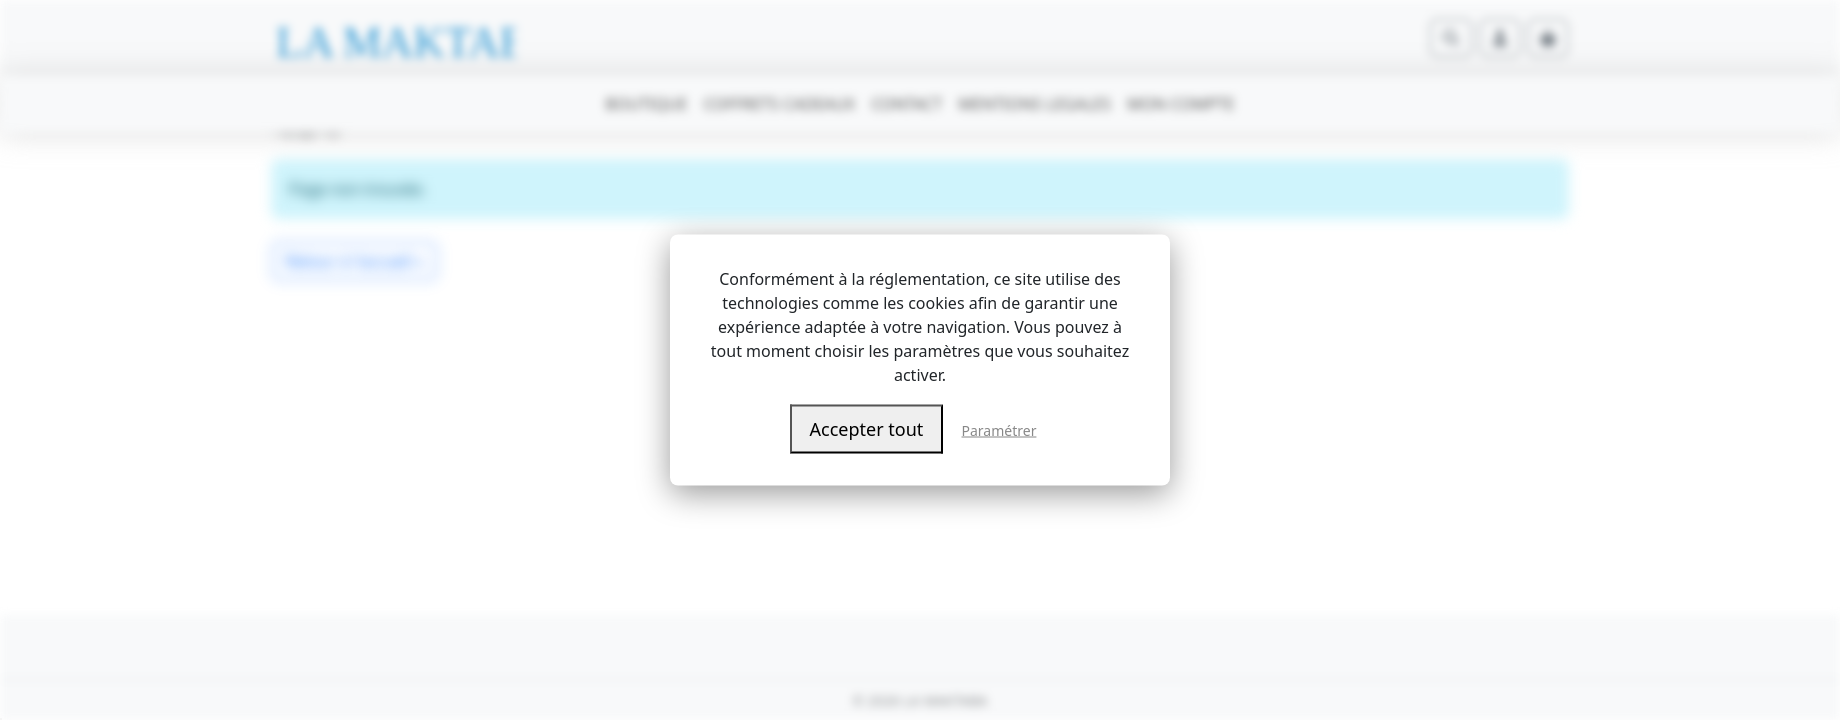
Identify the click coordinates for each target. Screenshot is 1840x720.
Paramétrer (999, 430)
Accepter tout (867, 429)
